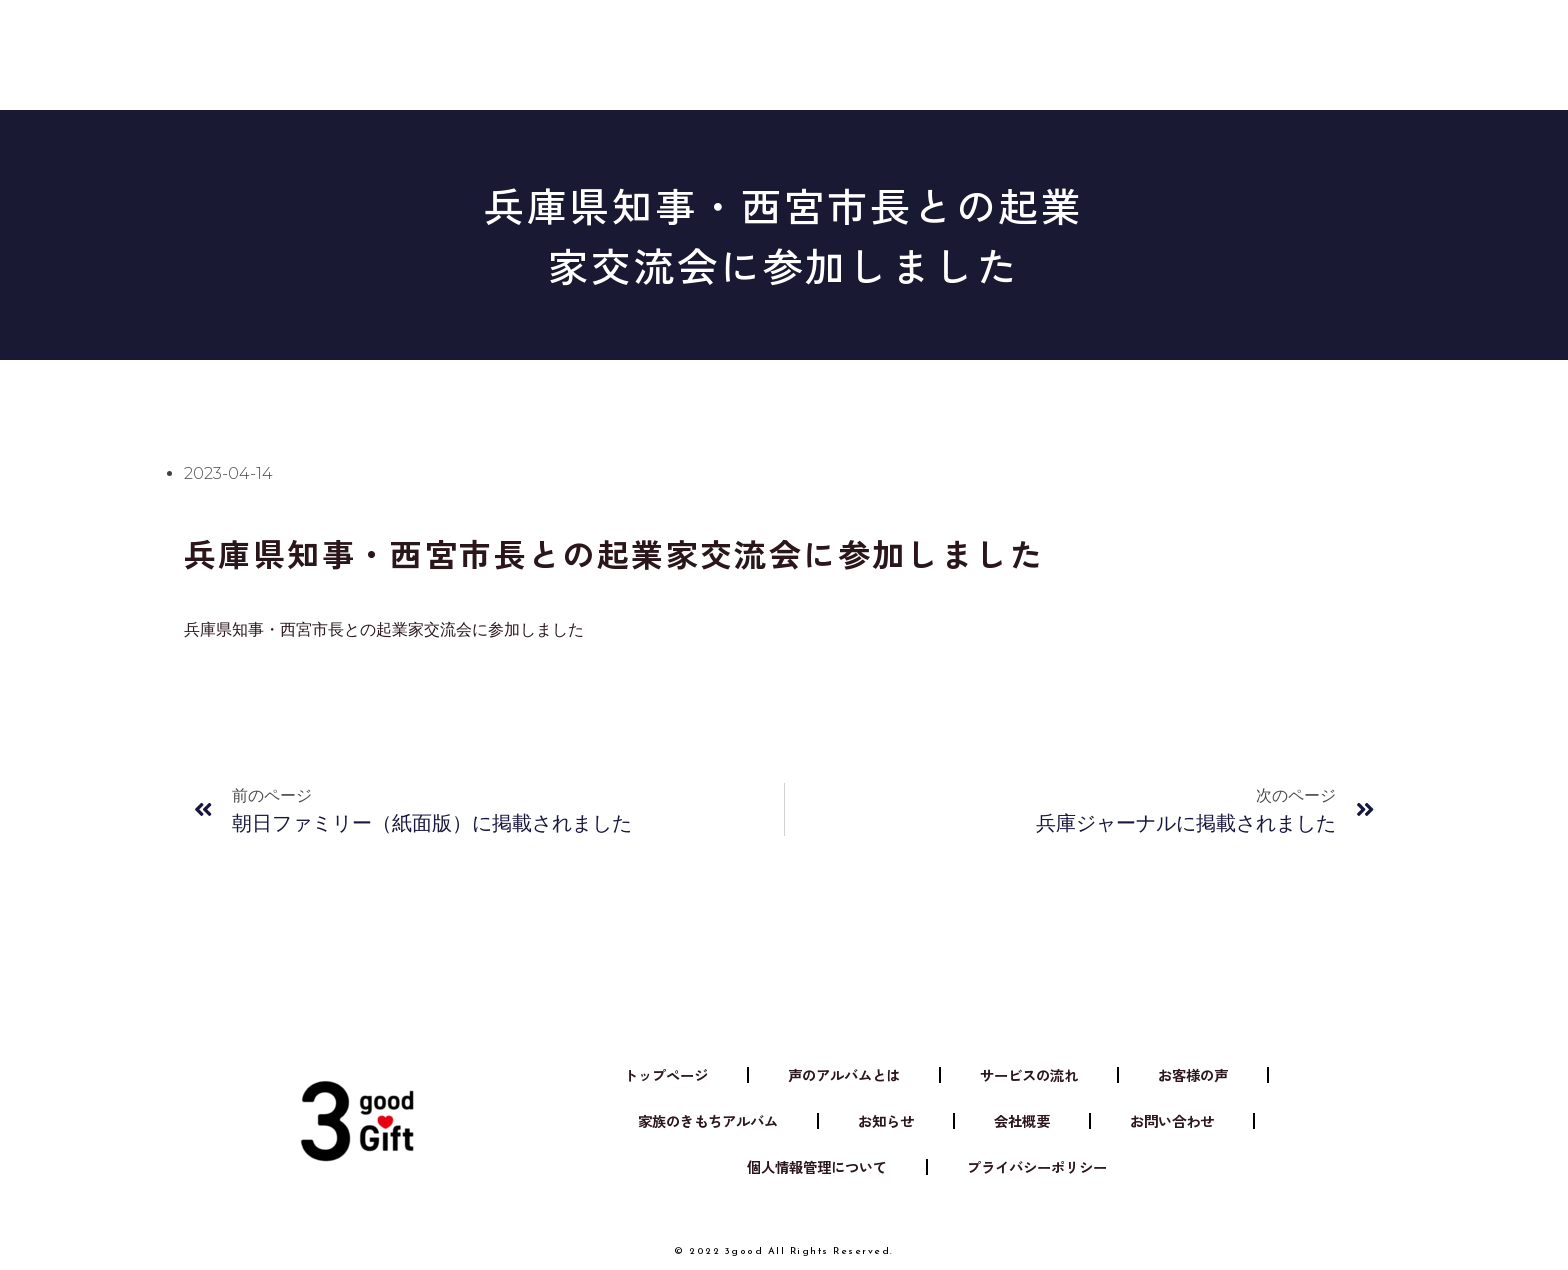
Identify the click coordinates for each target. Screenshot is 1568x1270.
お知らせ (921, 45)
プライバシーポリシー (1048, 1167)
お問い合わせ (1205, 1121)
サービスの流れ (678, 45)
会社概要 (1023, 45)
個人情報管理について (806, 1167)
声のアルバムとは (522, 45)
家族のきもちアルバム (1171, 45)
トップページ (633, 1075)
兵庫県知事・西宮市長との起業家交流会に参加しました (384, 629)
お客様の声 (811, 45)
